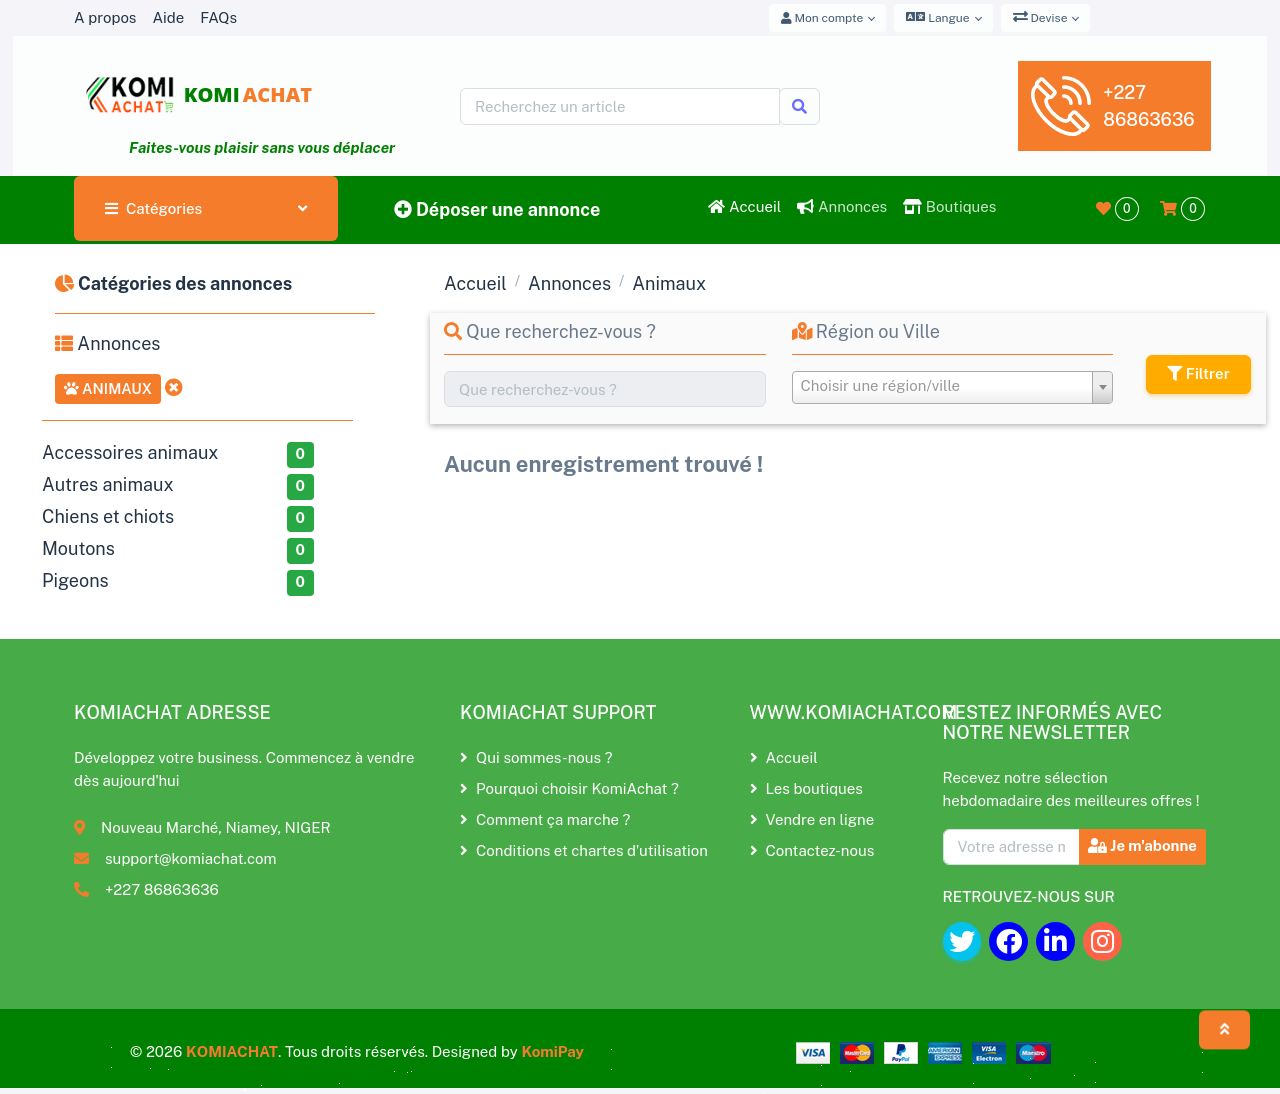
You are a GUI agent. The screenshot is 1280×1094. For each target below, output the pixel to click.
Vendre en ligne (812, 819)
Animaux (108, 388)
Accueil (744, 206)
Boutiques (949, 206)
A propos (105, 17)
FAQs (218, 17)
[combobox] (953, 387)
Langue (937, 17)
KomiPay (552, 1051)
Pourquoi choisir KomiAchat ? (569, 788)
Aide (168, 17)
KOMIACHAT (232, 1051)
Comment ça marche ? (545, 819)
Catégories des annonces (173, 283)
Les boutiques (806, 788)
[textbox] (953, 386)
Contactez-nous (812, 850)
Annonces (842, 206)
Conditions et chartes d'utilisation (584, 850)
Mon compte (822, 18)
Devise (1040, 17)
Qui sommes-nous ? (536, 757)
